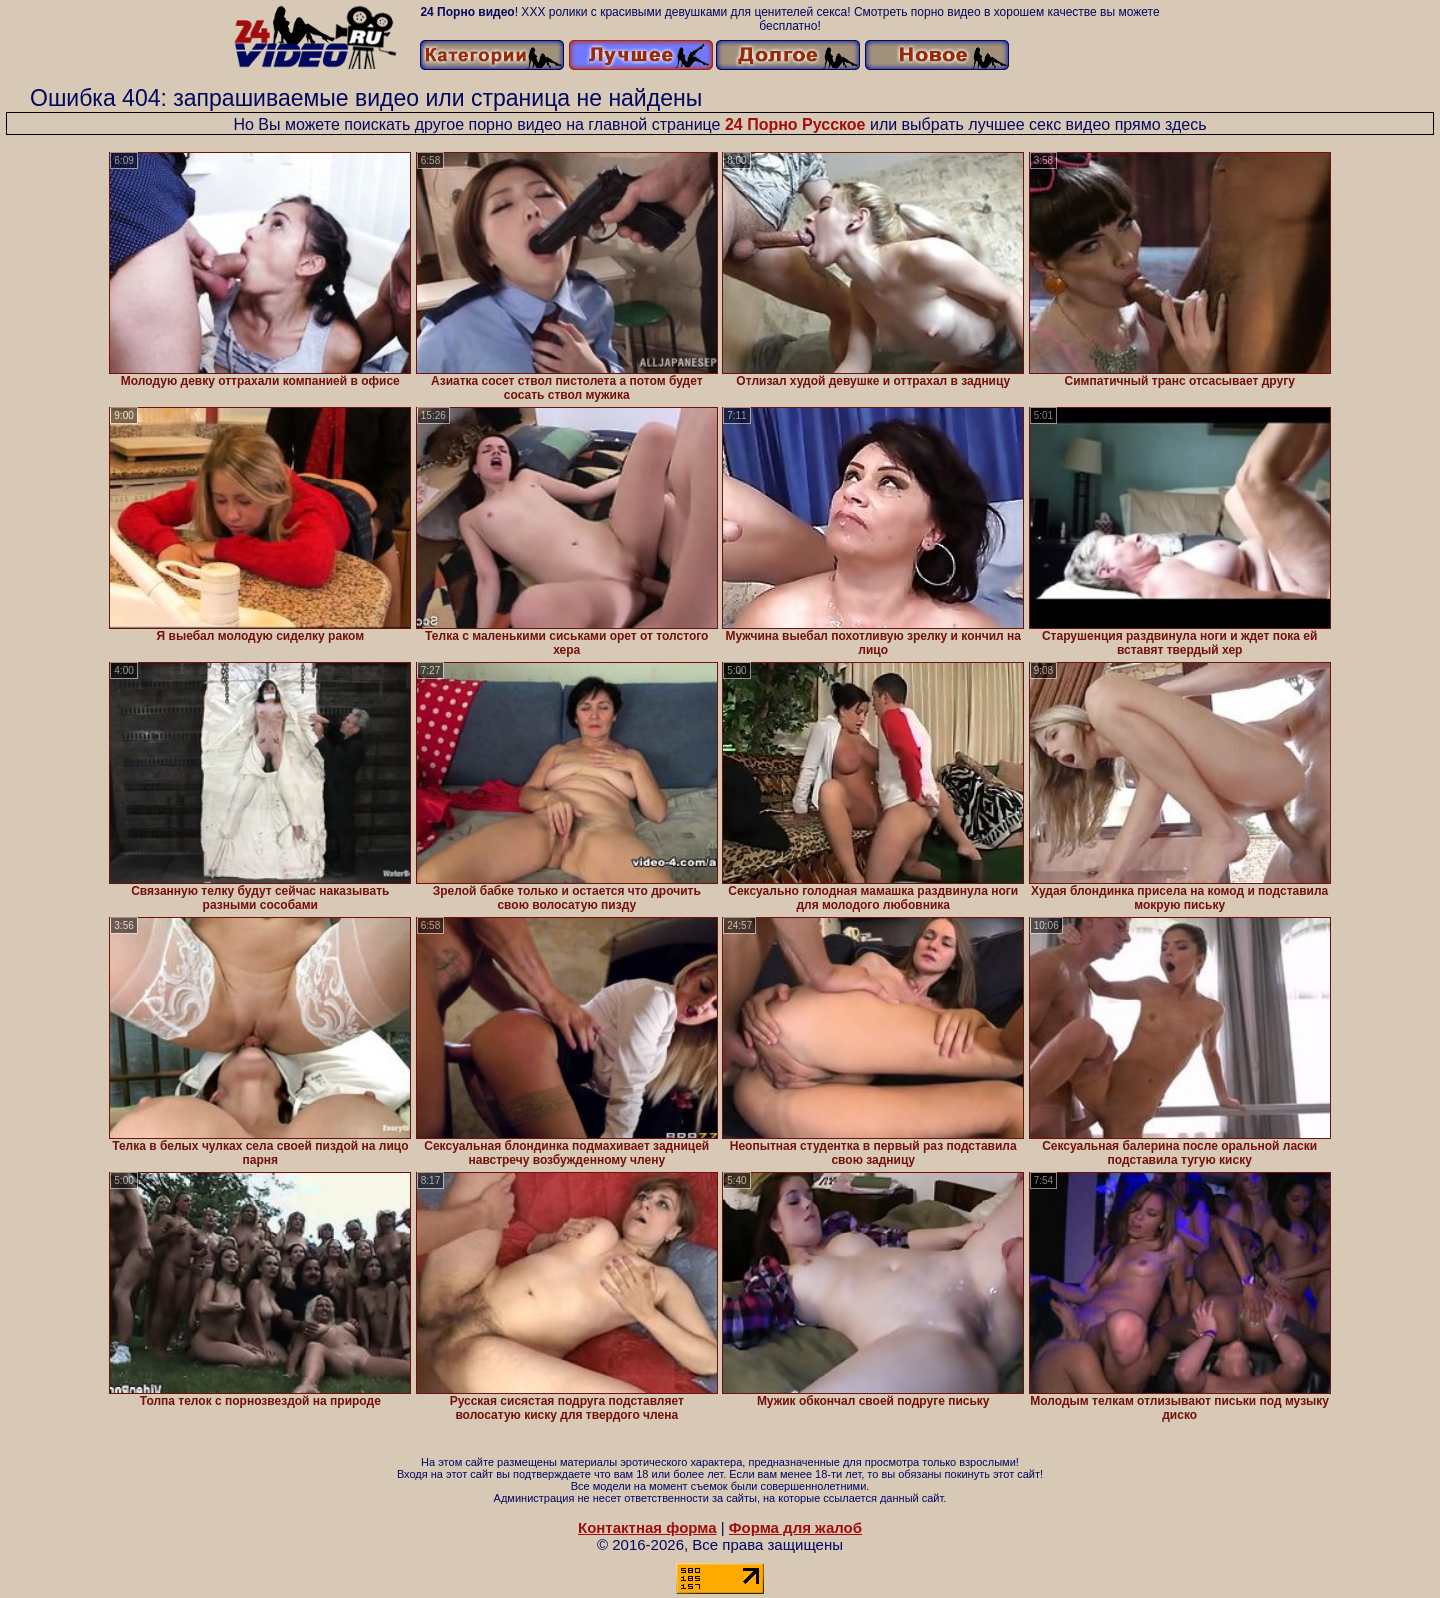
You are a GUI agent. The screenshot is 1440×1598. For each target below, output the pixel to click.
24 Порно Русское (795, 124)
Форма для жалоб (795, 1527)
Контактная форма (647, 1527)
